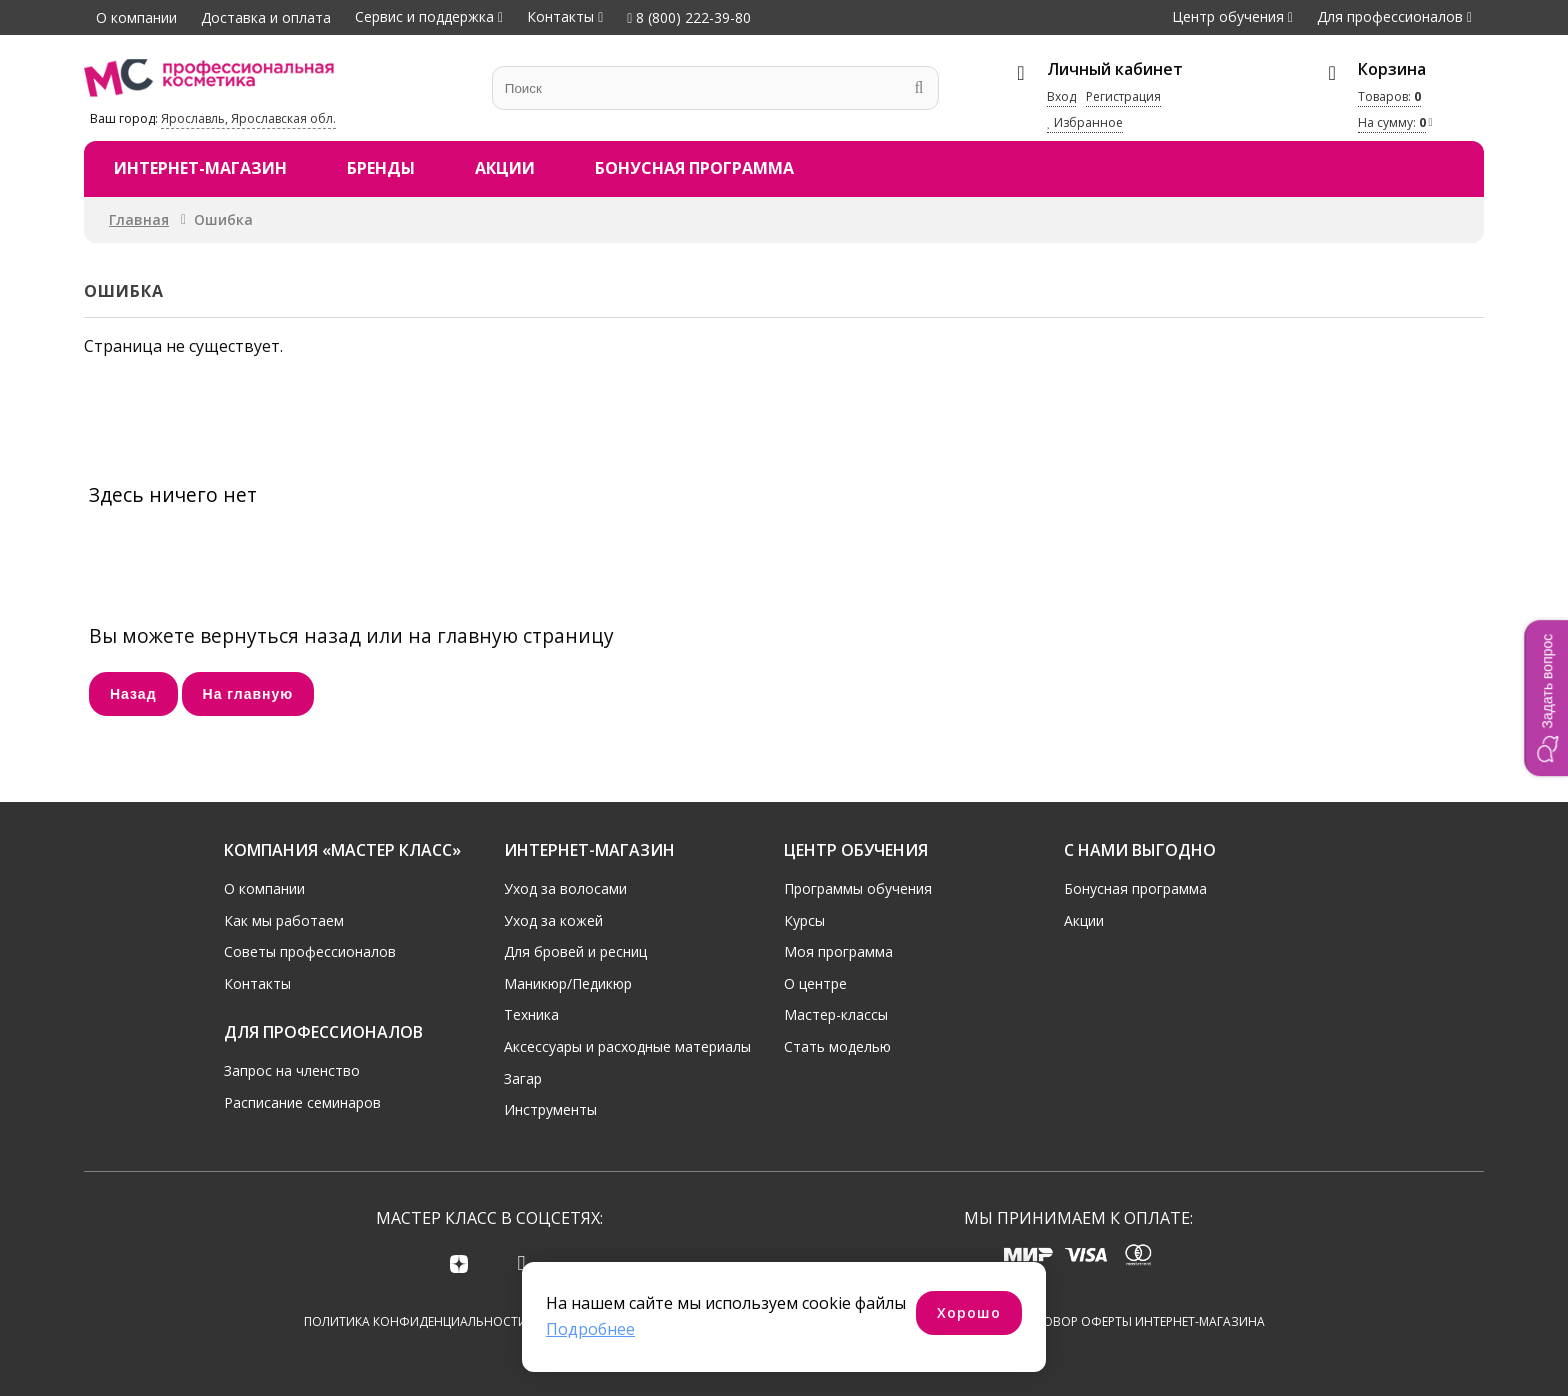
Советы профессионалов (310, 950)
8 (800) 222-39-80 (689, 17)
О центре (815, 981)
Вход (1061, 96)
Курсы (804, 918)
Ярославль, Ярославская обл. (248, 118)
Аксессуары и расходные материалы (627, 1044)
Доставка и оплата (266, 17)
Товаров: (1389, 96)
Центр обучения (1228, 16)
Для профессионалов (1390, 16)
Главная (139, 219)
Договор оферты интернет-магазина (1141, 1321)
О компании (136, 17)
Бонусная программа (694, 168)
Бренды (381, 168)
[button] (1546, 698)
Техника (531, 1013)
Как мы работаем (284, 918)
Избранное (1085, 122)
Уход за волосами (565, 886)
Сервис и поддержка (424, 16)
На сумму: (1392, 122)
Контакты (560, 16)
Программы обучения (858, 886)
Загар (523, 1076)
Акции (505, 168)
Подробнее (590, 1329)
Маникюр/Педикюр (568, 981)
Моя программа (838, 950)
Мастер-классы (836, 1013)
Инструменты (550, 1108)
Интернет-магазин (200, 168)
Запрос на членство (292, 1068)
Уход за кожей (553, 918)
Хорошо (969, 1312)
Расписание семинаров (302, 1100)
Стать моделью (837, 1044)
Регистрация (1123, 96)
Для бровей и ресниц (575, 950)
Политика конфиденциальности (415, 1321)
